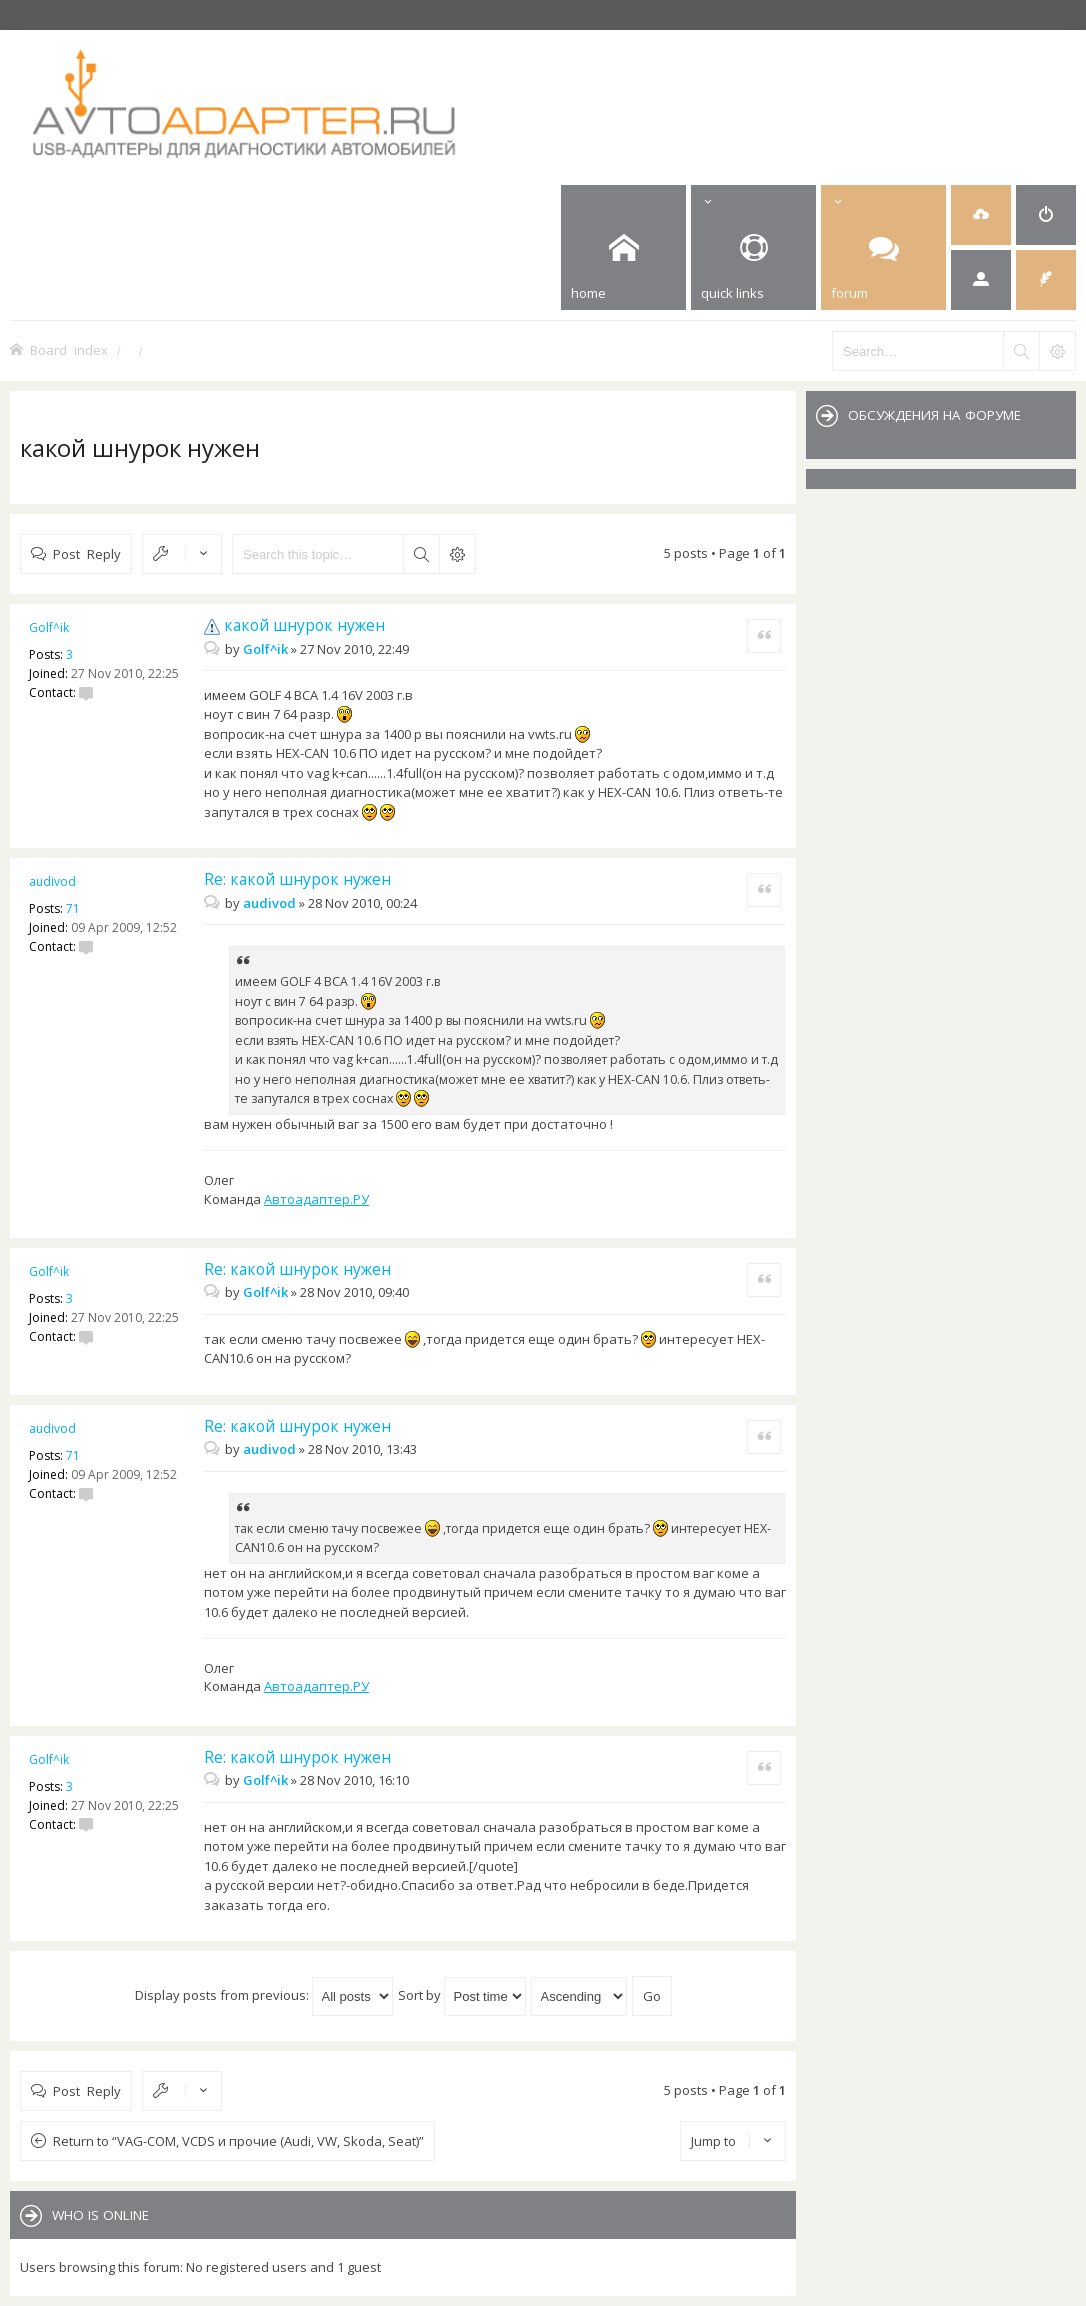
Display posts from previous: (264, 1995)
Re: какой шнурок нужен (297, 879)
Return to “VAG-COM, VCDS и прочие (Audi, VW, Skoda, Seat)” (238, 2141)
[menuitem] (981, 215)
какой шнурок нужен (140, 447)
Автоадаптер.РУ (316, 1199)
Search (421, 554)
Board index (69, 349)
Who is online (100, 2215)
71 (73, 908)
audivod (52, 881)
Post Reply (87, 553)
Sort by (462, 1995)
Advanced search (457, 554)
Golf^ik (49, 627)
